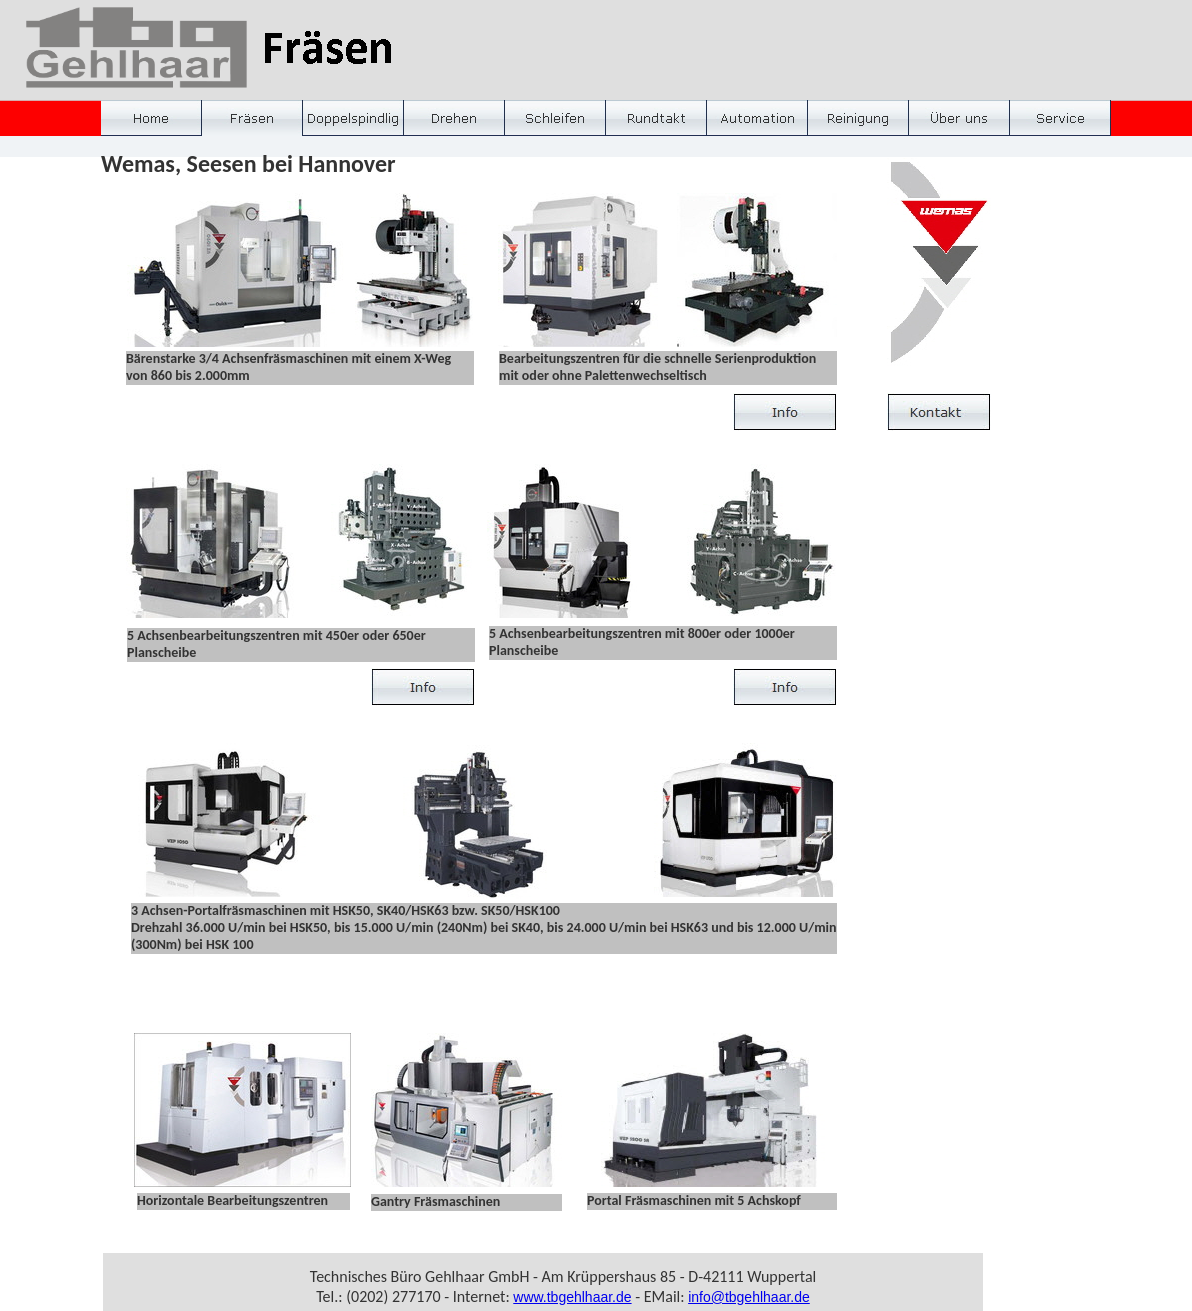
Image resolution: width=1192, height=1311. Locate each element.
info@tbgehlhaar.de (749, 1297)
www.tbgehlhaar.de (572, 1297)
